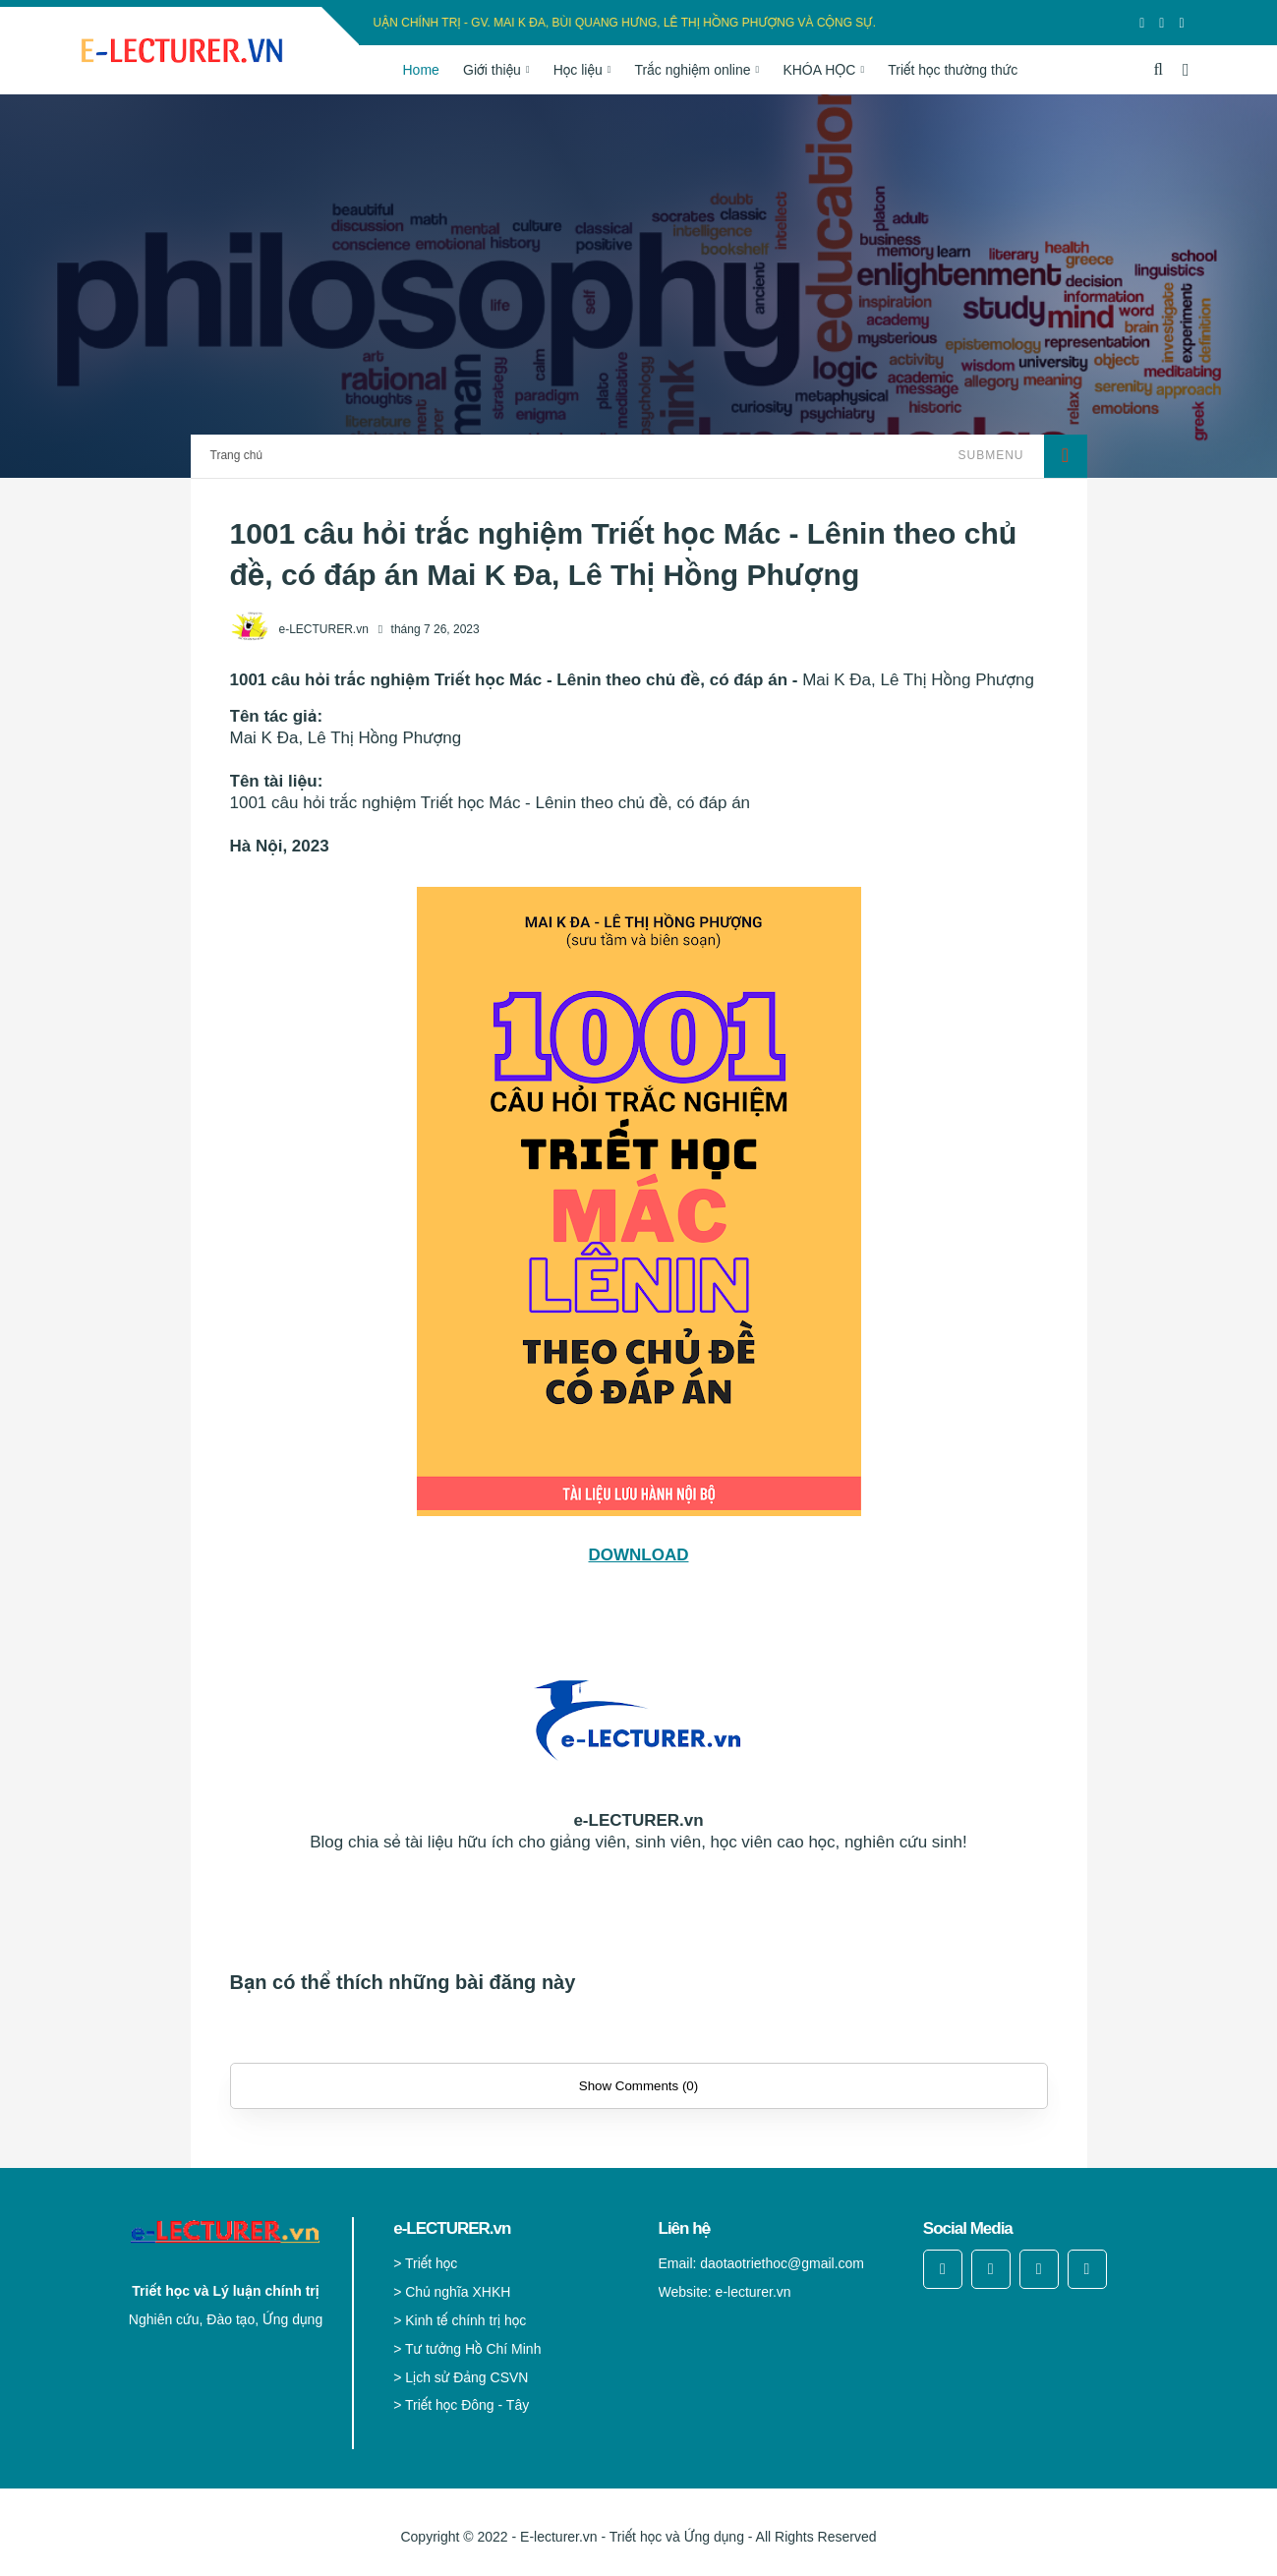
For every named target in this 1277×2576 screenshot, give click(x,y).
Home (420, 70)
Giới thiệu (492, 70)
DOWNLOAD (639, 1555)
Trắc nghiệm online (693, 70)
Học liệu (578, 70)
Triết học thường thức (952, 70)
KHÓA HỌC (819, 70)
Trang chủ (236, 455)
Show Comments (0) (638, 2085)
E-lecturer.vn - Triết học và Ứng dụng (632, 2537)
